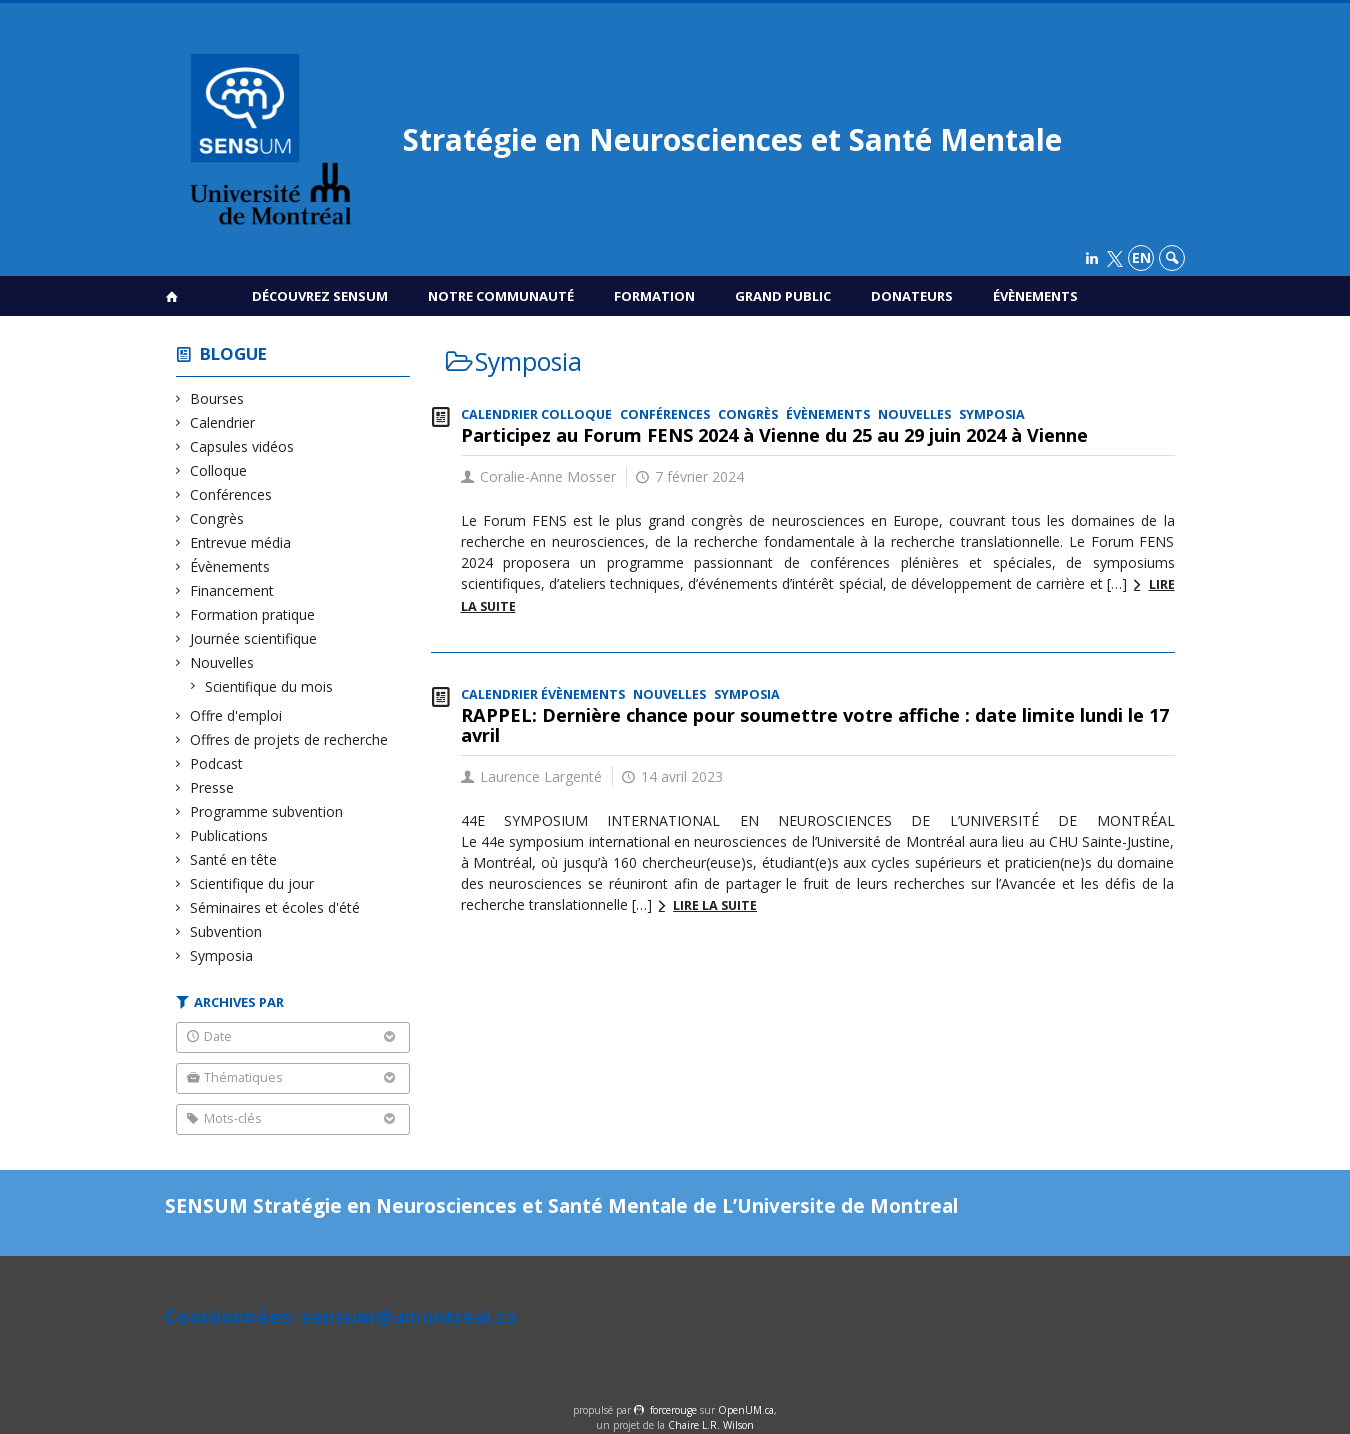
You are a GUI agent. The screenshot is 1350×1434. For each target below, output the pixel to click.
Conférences (231, 494)
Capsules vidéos (242, 446)
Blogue (233, 353)
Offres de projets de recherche (289, 739)
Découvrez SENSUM (320, 296)
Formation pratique (253, 614)
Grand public (783, 296)
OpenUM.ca (746, 1410)
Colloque (219, 470)
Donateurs (912, 296)
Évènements (1035, 296)
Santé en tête (234, 859)
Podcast (217, 763)
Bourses (217, 398)
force (673, 1410)
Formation (654, 296)
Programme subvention (267, 811)
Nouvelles (222, 662)
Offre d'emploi (236, 715)
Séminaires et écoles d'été (275, 907)
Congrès (217, 518)
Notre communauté (501, 296)
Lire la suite (715, 905)
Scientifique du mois (269, 686)
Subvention (226, 931)
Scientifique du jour (252, 883)
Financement (232, 590)
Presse (212, 787)
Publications (229, 835)
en (1141, 257)
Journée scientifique (254, 638)
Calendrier (223, 422)
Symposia (222, 955)
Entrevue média (241, 542)
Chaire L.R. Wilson (711, 1425)
